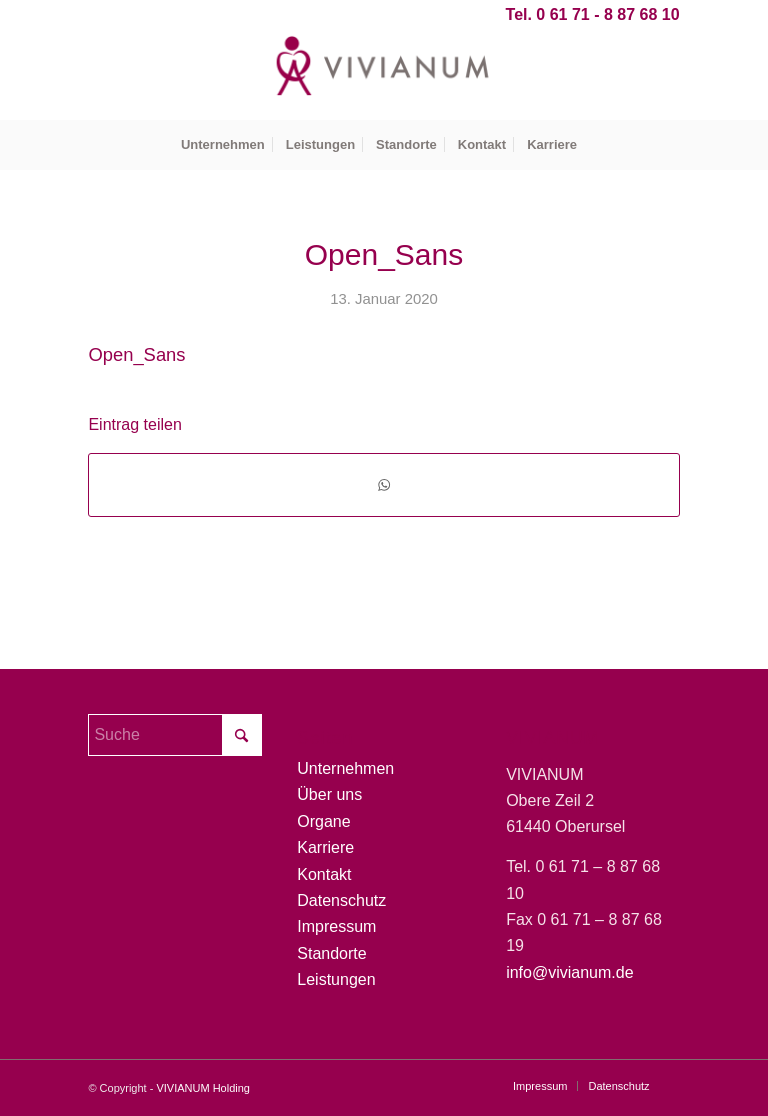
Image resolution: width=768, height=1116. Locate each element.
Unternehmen (345, 768)
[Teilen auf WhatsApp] (383, 484)
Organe (323, 821)
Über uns (329, 794)
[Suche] (174, 735)
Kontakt (324, 874)
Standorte (331, 953)
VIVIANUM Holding (203, 1088)
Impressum (336, 926)
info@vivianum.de (569, 972)
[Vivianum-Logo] (384, 75)
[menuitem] (223, 145)
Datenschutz (341, 900)
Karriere (325, 847)
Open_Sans (136, 354)
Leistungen (336, 979)
